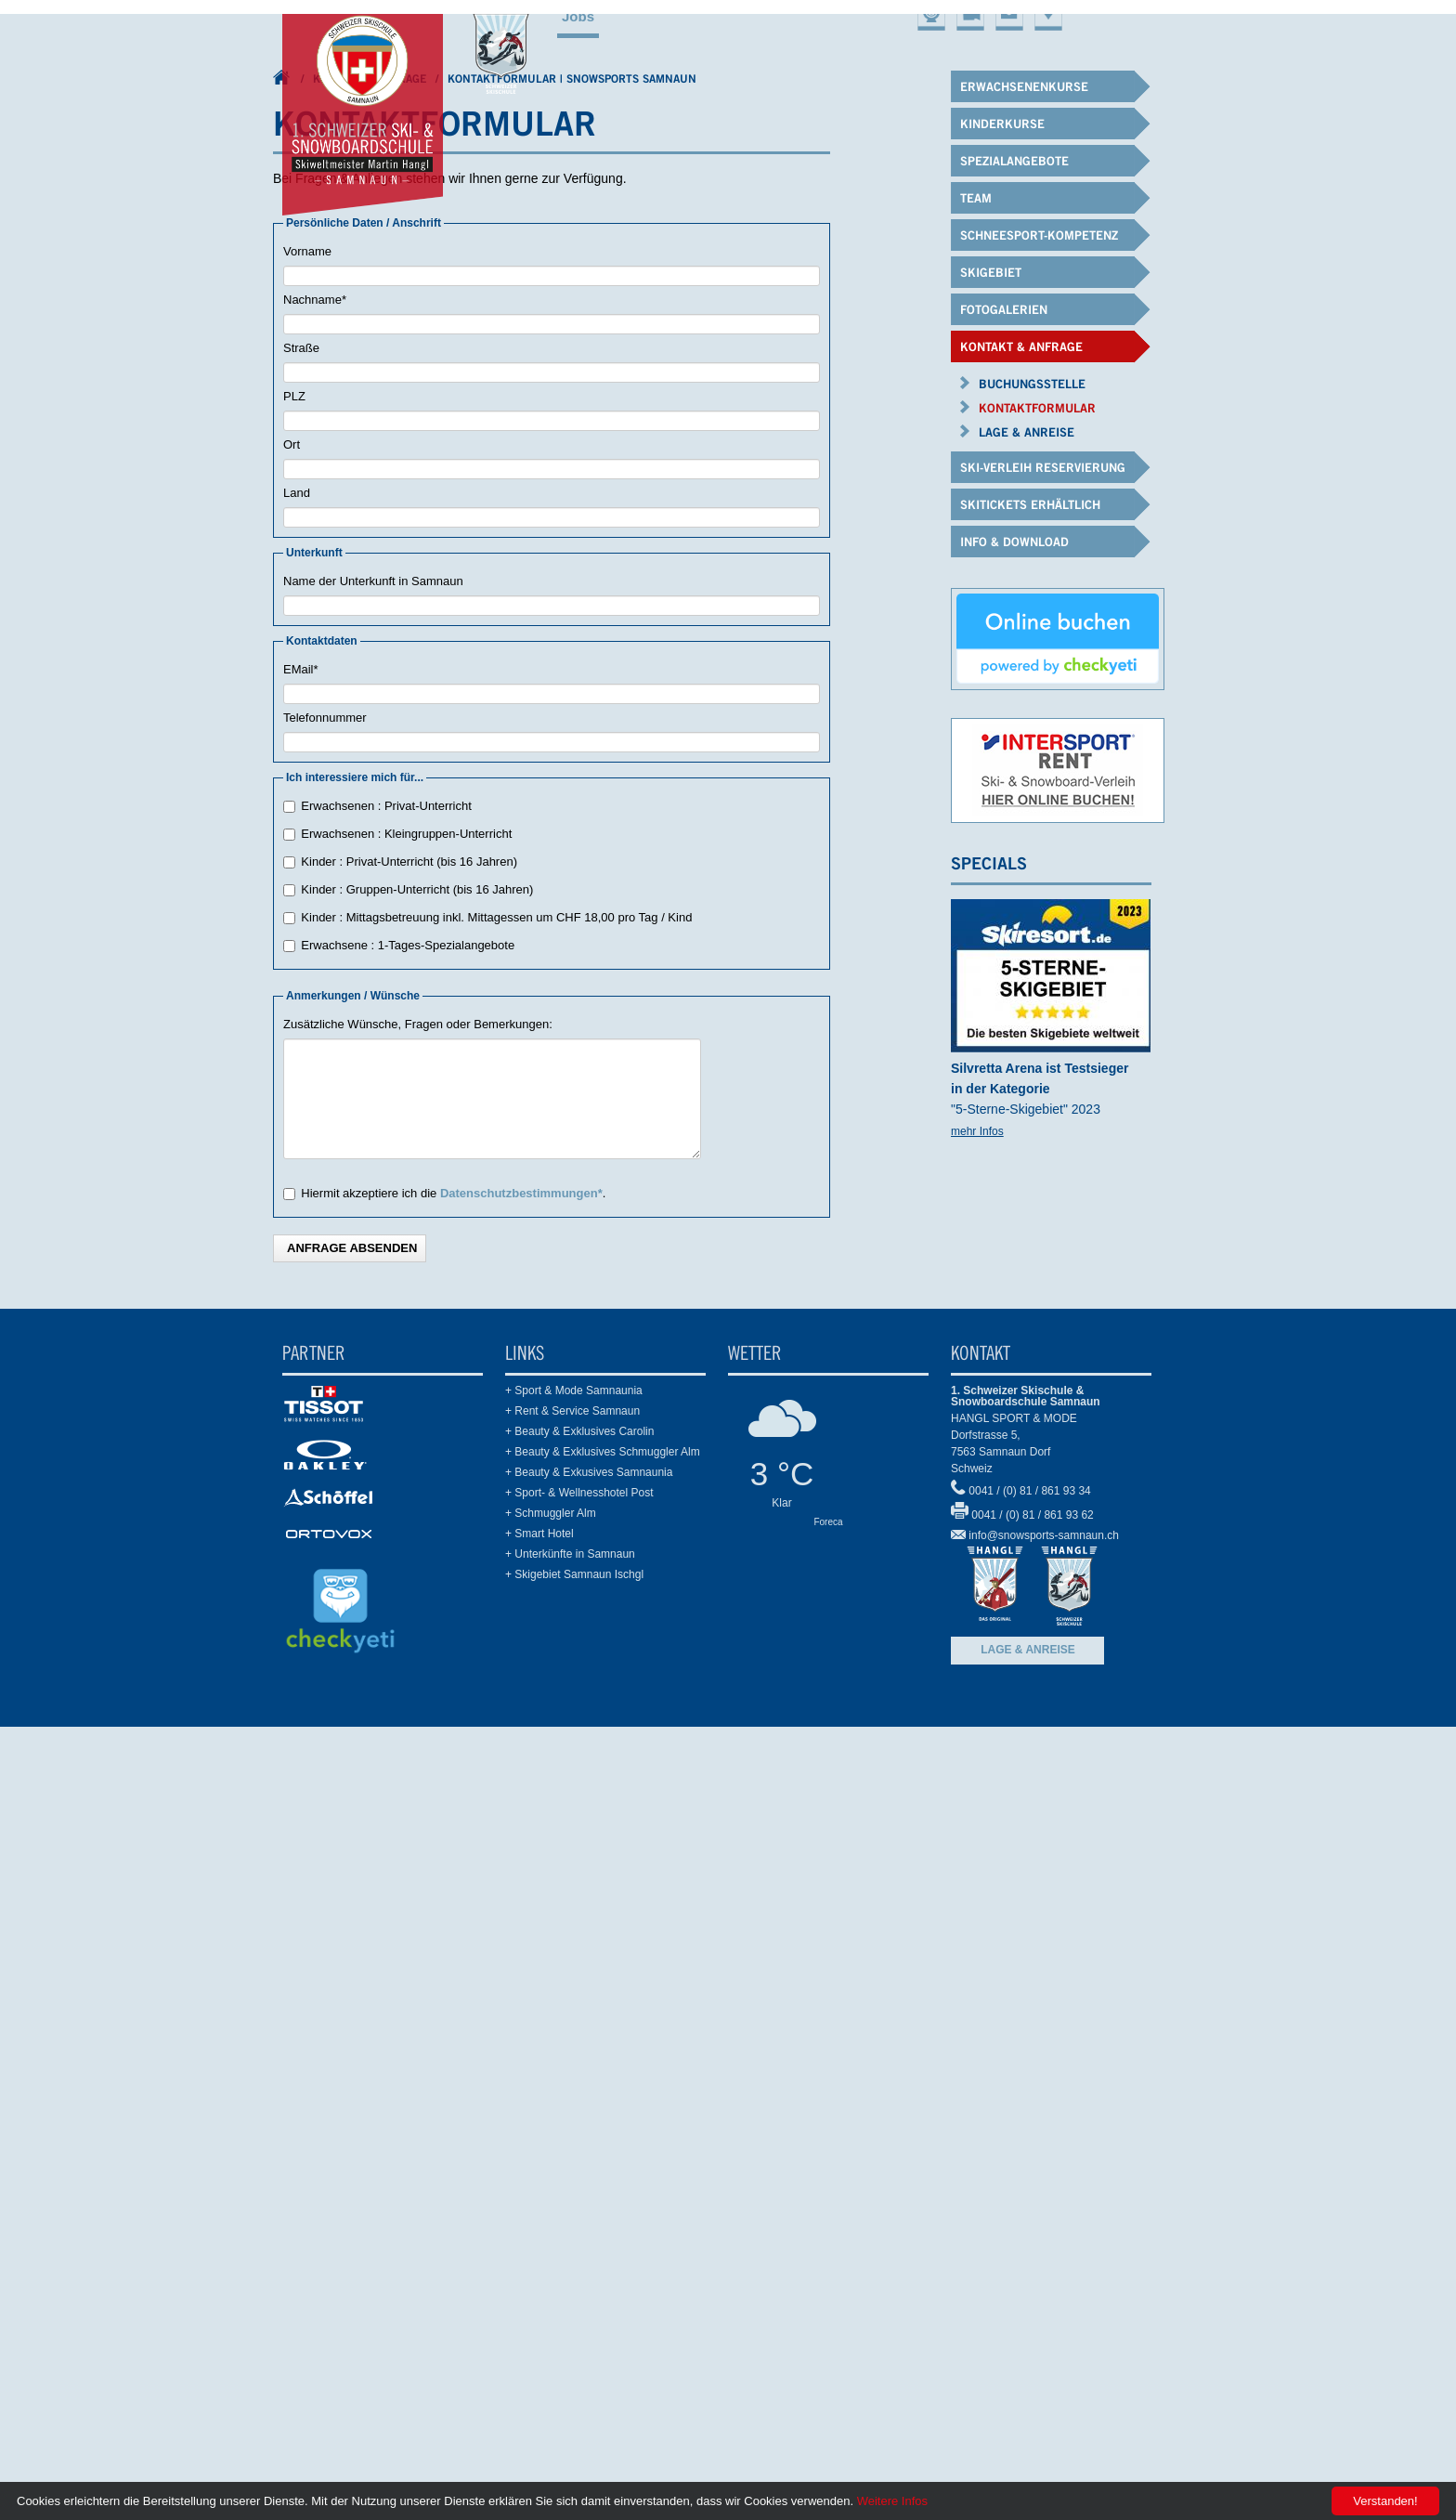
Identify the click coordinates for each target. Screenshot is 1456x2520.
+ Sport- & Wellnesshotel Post (579, 2162)
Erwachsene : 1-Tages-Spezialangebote (407, 1615)
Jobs (578, 16)
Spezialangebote (622, 661)
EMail (300, 1335)
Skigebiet (1005, 661)
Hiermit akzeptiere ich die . (453, 1863)
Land (296, 1162)
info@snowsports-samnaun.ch (1043, 2205)
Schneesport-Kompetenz (857, 661)
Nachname (314, 966)
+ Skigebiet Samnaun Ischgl (574, 2244)
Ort (291, 1114)
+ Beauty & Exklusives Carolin (579, 2101)
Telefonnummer (325, 1387)
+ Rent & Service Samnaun (572, 2080)
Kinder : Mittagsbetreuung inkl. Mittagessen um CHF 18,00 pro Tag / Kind (496, 1587)
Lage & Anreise (1028, 2319)
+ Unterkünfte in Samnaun (570, 2223)
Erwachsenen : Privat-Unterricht (386, 1475)
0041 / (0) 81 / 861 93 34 (1029, 2160)
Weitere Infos (892, 2501)
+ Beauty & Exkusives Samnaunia (588, 2141)
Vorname (307, 921)
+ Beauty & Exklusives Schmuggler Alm (602, 2121)
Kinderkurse (490, 661)
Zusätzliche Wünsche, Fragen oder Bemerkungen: (417, 1694)
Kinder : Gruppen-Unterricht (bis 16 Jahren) (417, 1559)
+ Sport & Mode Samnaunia (574, 2060)
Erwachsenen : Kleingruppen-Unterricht (406, 1503)
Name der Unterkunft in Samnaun (373, 1251)
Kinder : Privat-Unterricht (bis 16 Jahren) (409, 1531)
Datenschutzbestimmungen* (521, 1863)
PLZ (294, 1066)
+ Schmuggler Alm (550, 2182)
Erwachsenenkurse (346, 661)
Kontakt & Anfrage (369, 747)
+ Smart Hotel (539, 2203)
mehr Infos (977, 1800)
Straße (301, 1018)
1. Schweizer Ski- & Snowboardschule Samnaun (282, 751)
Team (726, 661)
